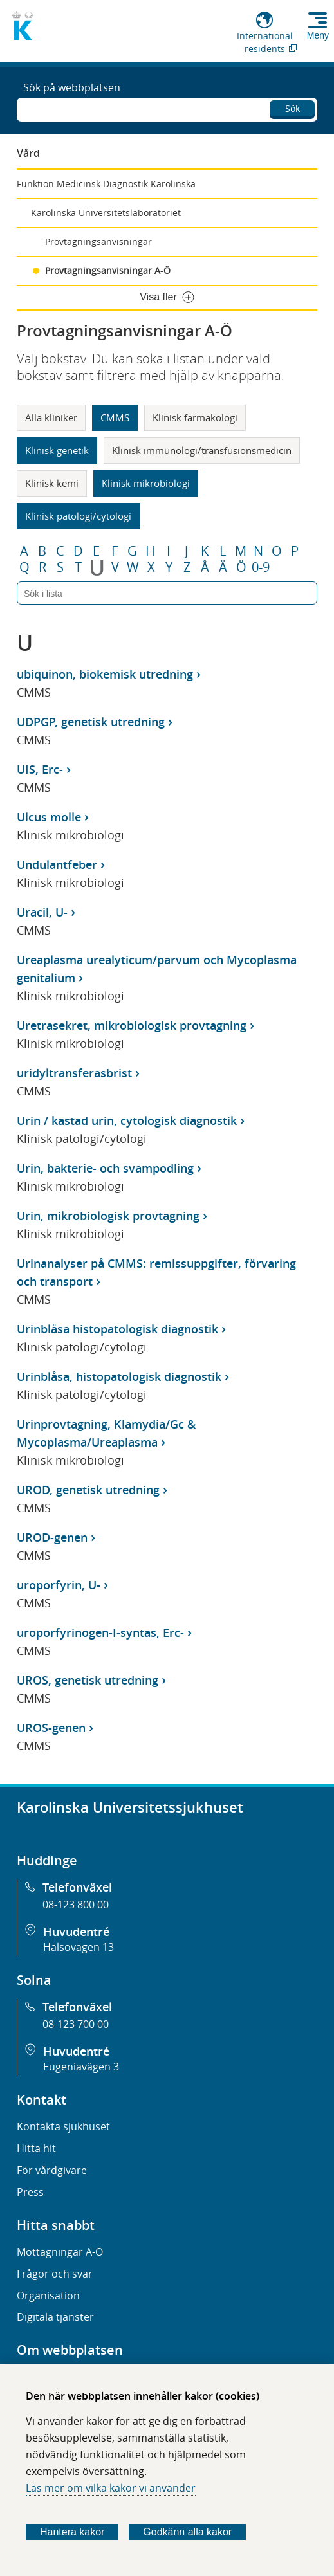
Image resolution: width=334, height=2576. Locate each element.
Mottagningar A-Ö (60, 2252)
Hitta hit (36, 2148)
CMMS (114, 417)
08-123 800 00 (75, 1904)
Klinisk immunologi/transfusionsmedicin (202, 450)
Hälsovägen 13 (78, 1947)
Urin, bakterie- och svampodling (105, 1168)
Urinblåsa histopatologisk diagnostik (117, 1329)
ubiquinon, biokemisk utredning (105, 674)
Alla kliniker (51, 417)
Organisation (48, 2295)
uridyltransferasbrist (74, 1073)
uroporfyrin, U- (58, 1585)
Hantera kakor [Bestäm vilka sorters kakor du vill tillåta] (72, 2531)
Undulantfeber (57, 864)
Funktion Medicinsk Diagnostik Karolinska (106, 184)
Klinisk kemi (52, 483)
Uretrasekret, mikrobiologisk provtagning (131, 1025)
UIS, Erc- (40, 769)
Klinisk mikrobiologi (146, 483)
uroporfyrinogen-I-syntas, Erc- (100, 1632)
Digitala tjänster (55, 2317)
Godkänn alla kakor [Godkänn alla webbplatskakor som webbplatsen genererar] (187, 2531)
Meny (318, 35)
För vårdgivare (52, 2170)
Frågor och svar (55, 2274)
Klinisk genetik (57, 450)
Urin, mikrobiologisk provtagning (108, 1215)
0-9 (261, 567)
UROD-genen (52, 1537)
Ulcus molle (49, 817)
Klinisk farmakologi (195, 417)
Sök (292, 108)
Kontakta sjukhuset (63, 2126)
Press (30, 2192)
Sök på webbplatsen (71, 87)
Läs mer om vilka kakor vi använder (111, 2488)
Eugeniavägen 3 (81, 2067)
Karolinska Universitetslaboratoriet (106, 212)
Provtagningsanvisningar (98, 241)
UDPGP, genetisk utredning (91, 721)
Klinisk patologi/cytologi (78, 515)
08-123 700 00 (75, 2024)
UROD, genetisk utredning (88, 1489)
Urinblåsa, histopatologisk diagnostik (119, 1376)
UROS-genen (51, 1727)
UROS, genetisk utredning (87, 1680)
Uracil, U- (42, 912)
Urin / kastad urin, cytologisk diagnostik (127, 1120)
